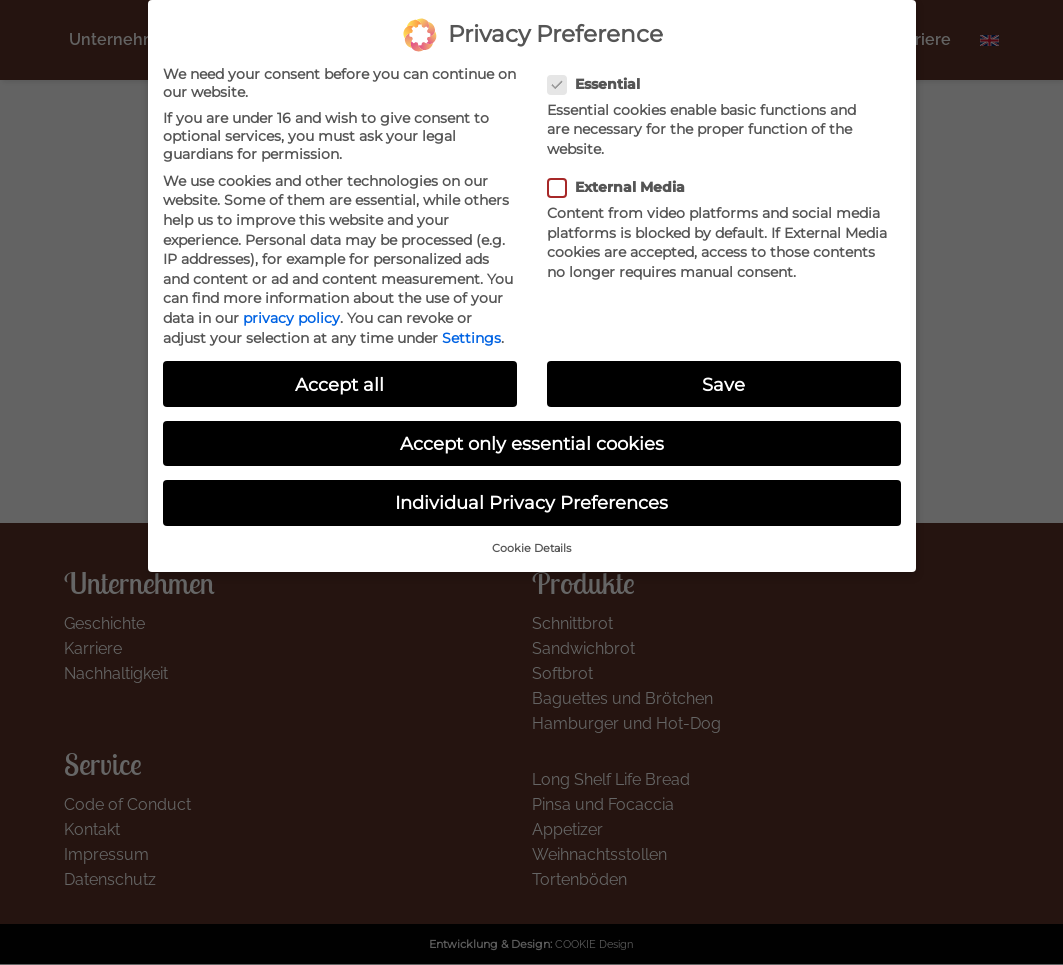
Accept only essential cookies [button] (532, 426)
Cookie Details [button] (531, 532)
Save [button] (723, 367)
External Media (622, 171)
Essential (600, 67)
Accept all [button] (339, 367)
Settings (471, 321)
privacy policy (291, 301)
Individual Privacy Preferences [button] (531, 485)
